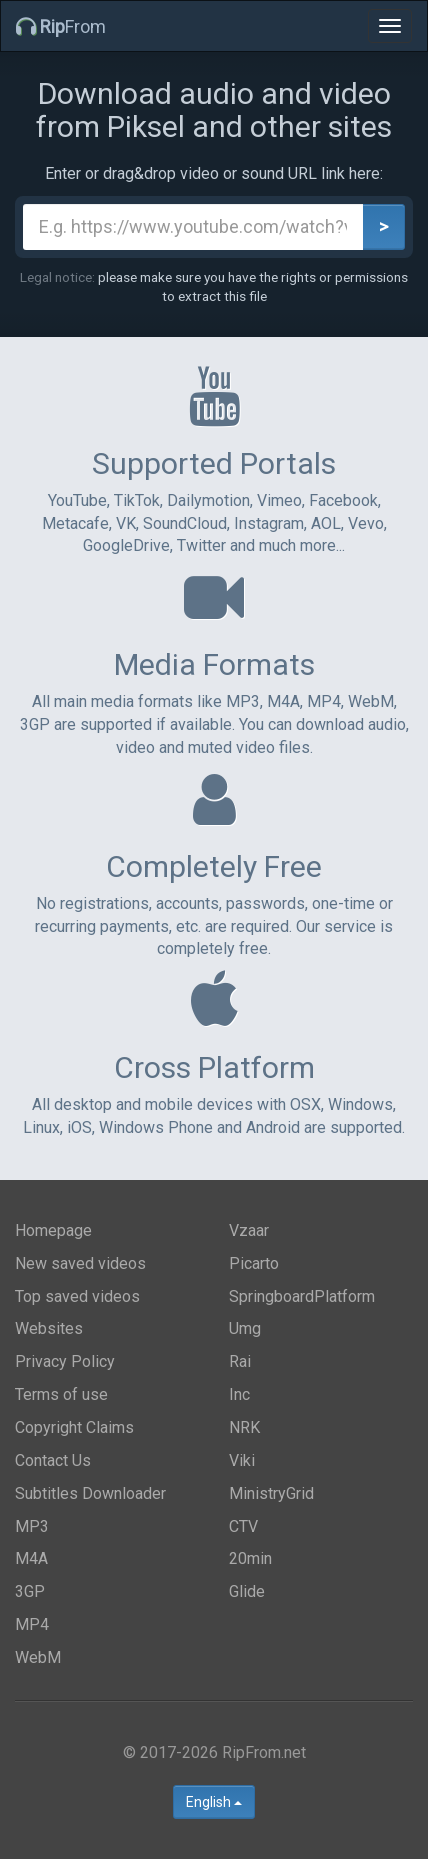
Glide (247, 1591)
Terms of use (61, 1394)
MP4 (32, 1624)
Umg (245, 1328)
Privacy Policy (65, 1361)
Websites (49, 1328)
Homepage (53, 1230)
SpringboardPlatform (302, 1296)
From (61, 26)
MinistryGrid (271, 1493)
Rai (240, 1361)
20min (250, 1558)
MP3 (32, 1526)
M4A (31, 1558)
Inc (239, 1394)
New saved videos (80, 1263)
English (214, 1802)
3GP (30, 1591)
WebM (38, 1657)
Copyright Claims (74, 1427)
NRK (244, 1427)
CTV (243, 1526)
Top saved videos (77, 1296)
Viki (242, 1460)
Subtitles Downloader (90, 1493)
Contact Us (53, 1460)
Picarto (254, 1263)
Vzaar (249, 1230)
